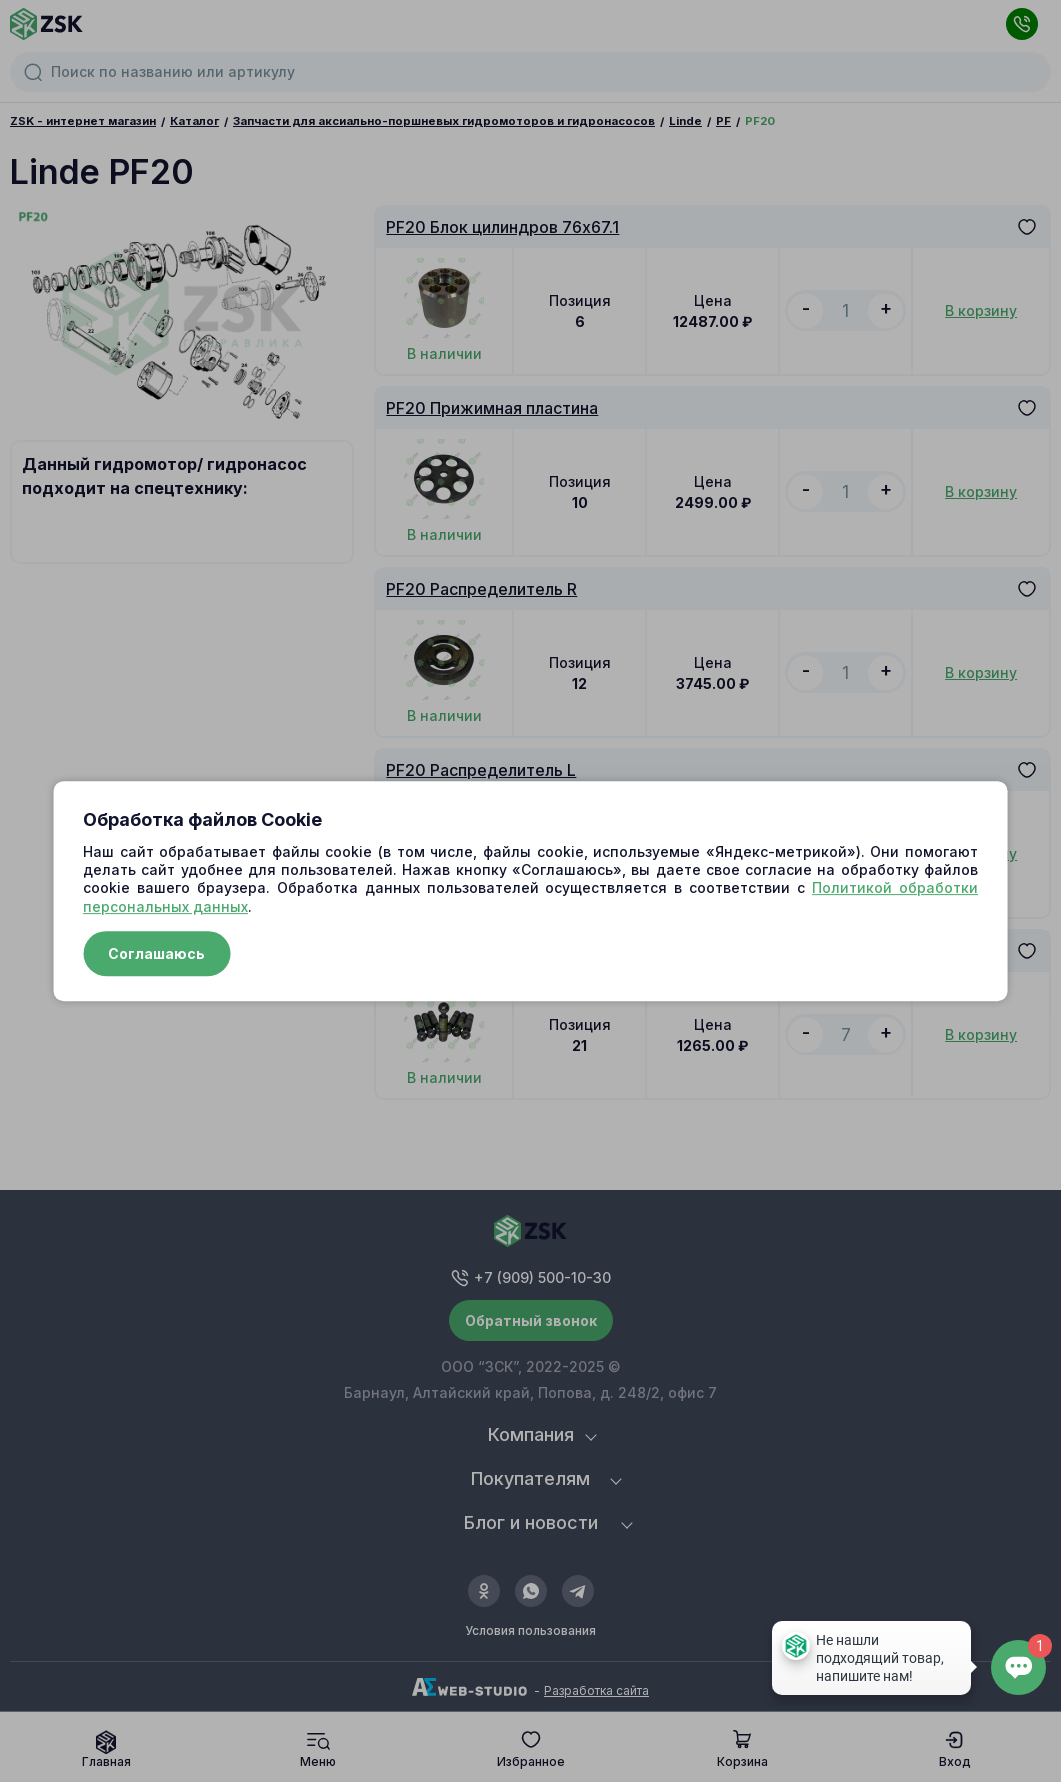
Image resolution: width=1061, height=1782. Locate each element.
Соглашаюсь (156, 953)
